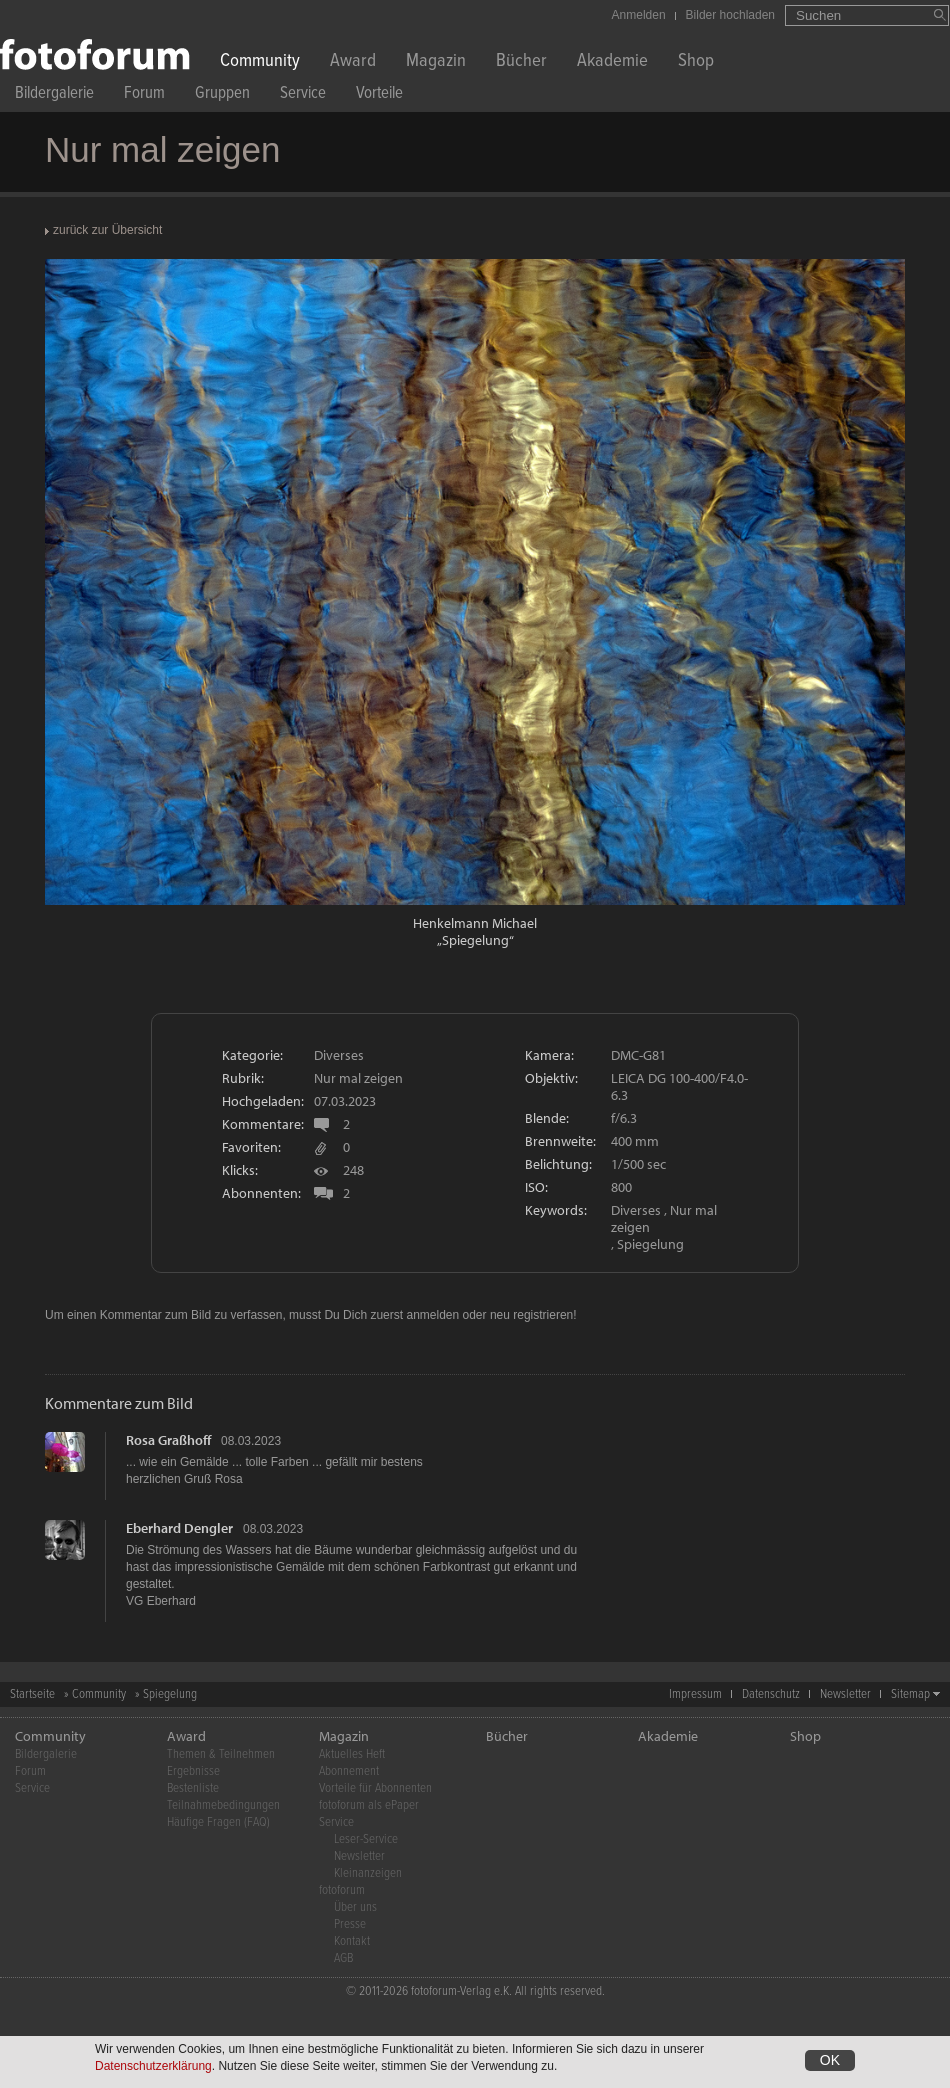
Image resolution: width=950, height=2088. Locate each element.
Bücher (521, 62)
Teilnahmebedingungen (223, 1805)
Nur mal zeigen (358, 1078)
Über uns (355, 1907)
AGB (343, 1958)
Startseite (32, 1694)
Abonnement (349, 1771)
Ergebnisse (193, 1771)
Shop (696, 62)
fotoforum (342, 1890)
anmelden (432, 1315)
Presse (350, 1924)
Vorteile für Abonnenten (375, 1788)
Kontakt (352, 1941)
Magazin (436, 62)
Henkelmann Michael (475, 923)
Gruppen (222, 95)
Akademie (612, 62)
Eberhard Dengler (179, 1528)
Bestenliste (193, 1788)
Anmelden (639, 15)
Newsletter (845, 1694)
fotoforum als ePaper (369, 1805)
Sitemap (910, 1694)
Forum (144, 95)
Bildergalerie (54, 95)
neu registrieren (531, 1315)
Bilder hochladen (730, 15)
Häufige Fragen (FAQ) (218, 1822)
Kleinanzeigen (368, 1873)
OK (830, 2062)
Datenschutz (771, 1694)
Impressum (695, 1694)
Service (303, 95)
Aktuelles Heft (352, 1754)
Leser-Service (366, 1839)
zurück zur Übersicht (107, 230)
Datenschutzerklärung (153, 2068)
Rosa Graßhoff (168, 1440)
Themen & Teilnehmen (221, 1754)
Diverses (339, 1055)
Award (353, 62)
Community (260, 62)
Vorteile (379, 95)
